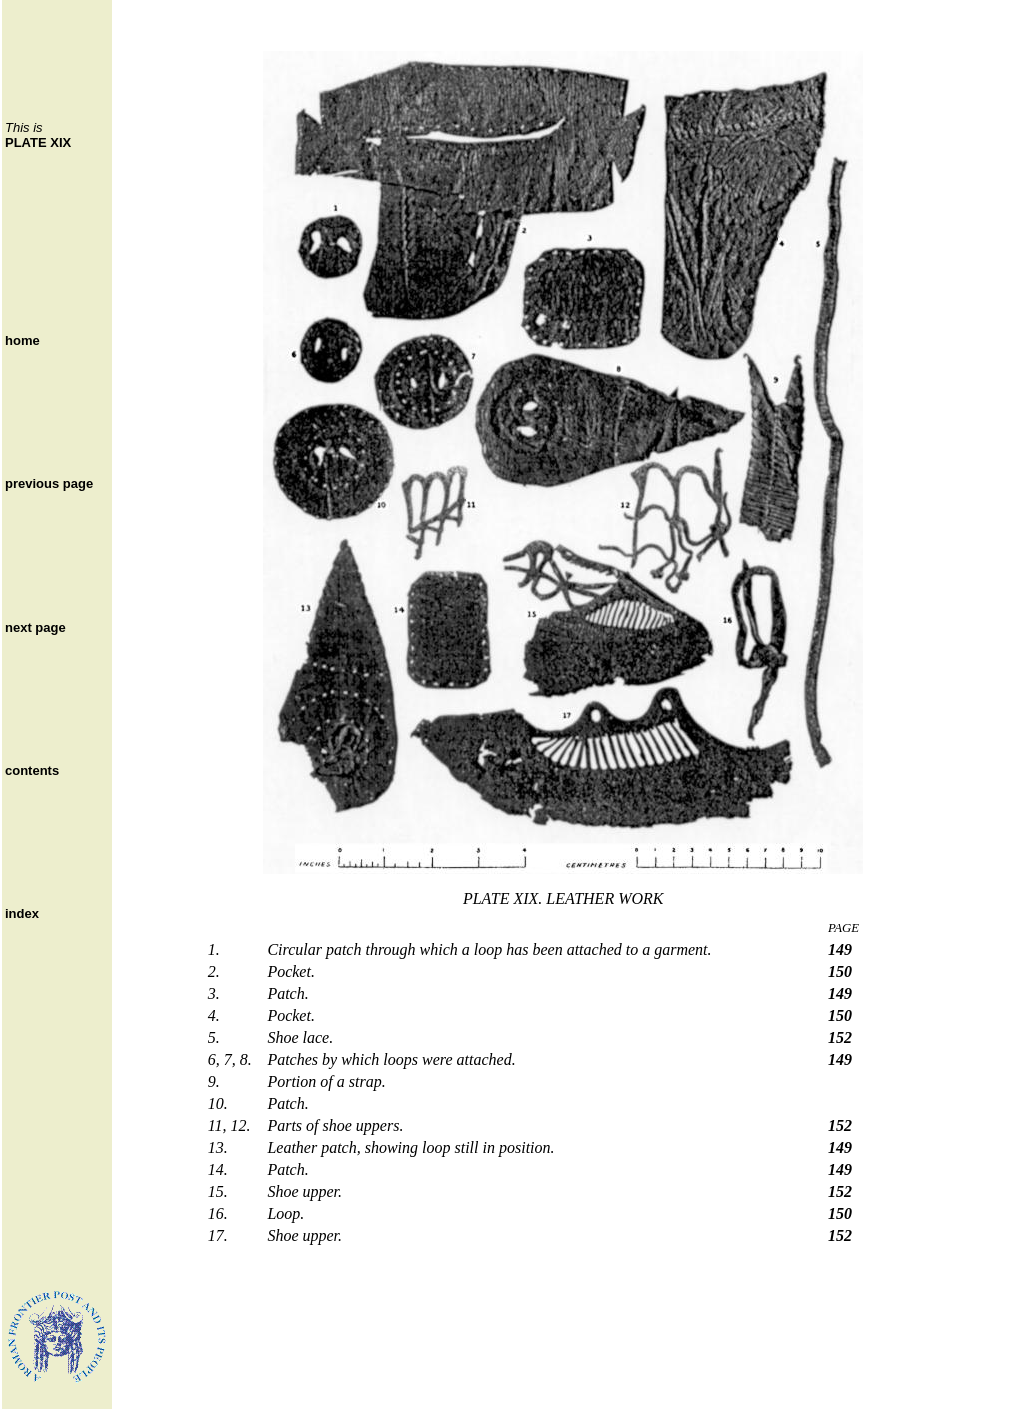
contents (32, 770)
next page (35, 627)
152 (840, 1037)
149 (840, 949)
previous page (49, 483)
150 (840, 971)
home (22, 340)
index (22, 913)
